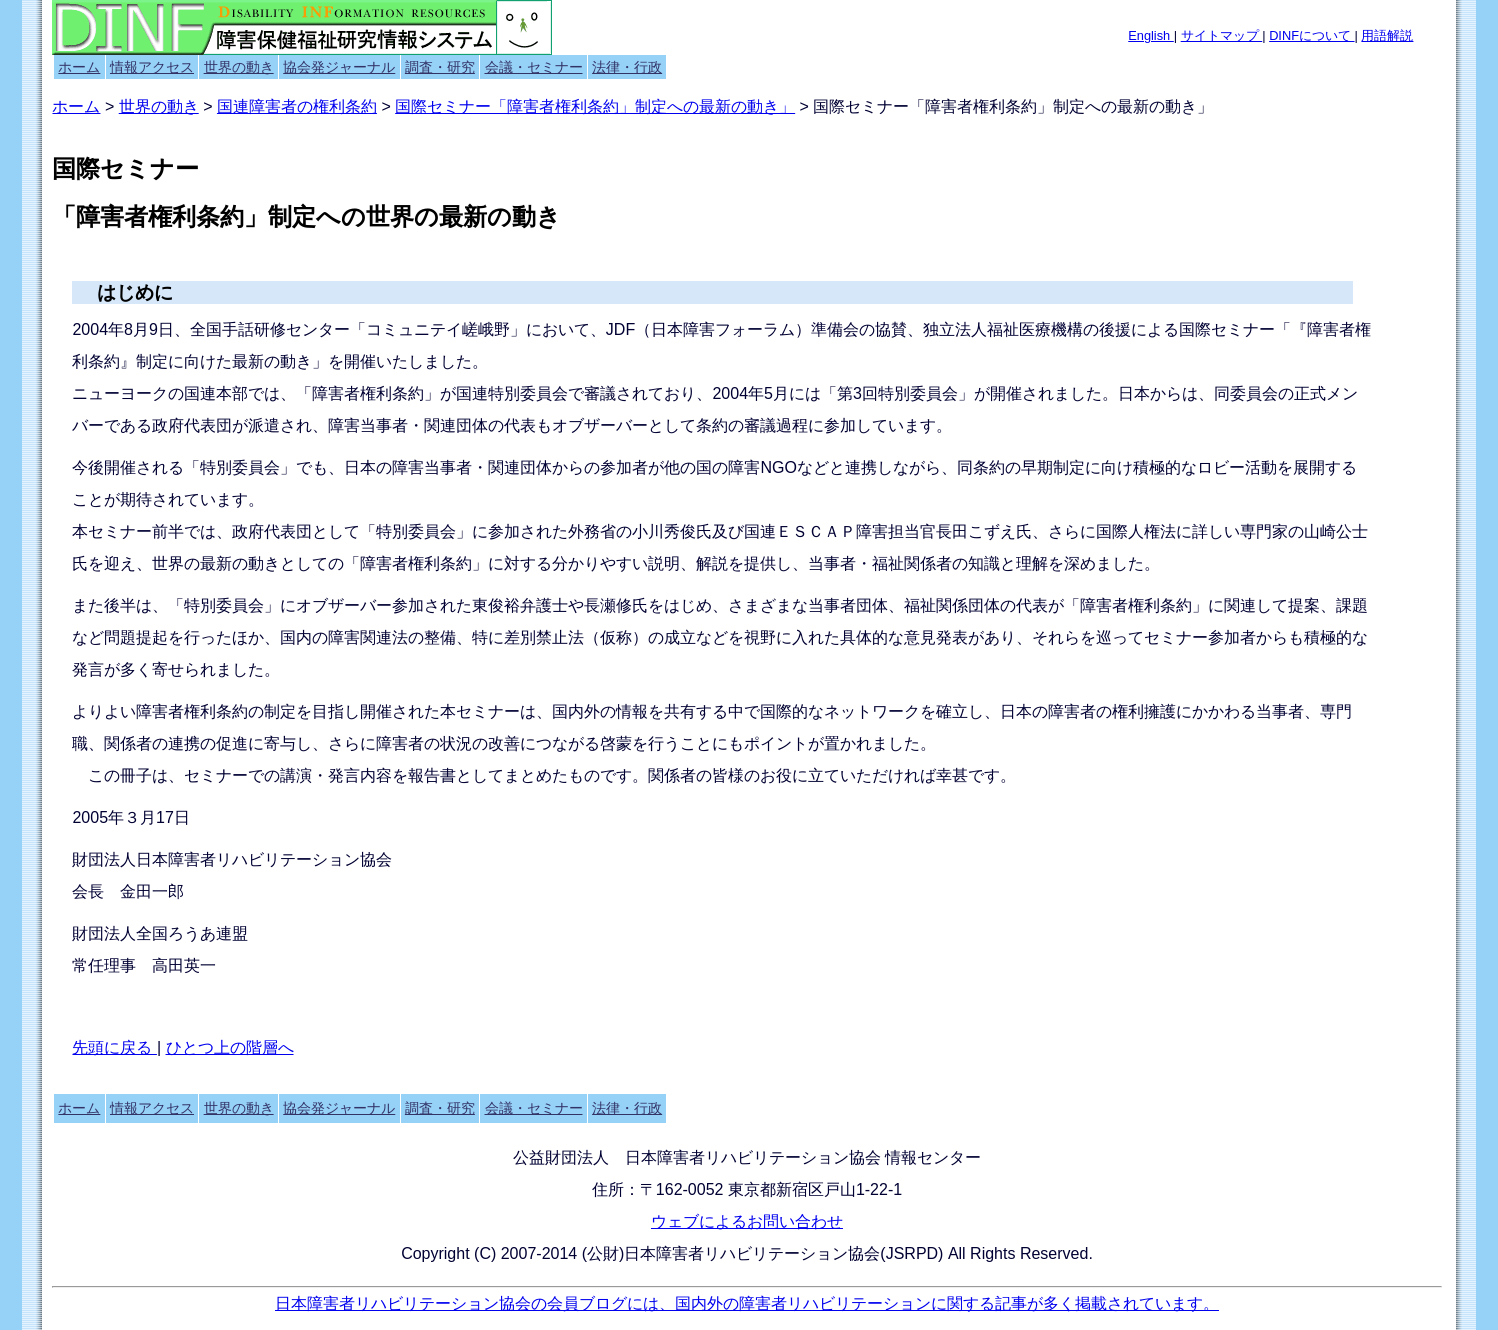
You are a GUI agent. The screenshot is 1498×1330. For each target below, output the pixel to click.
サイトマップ (1222, 35)
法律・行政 (627, 67)
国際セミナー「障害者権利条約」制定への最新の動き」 (595, 106)
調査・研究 (440, 67)
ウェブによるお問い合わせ (747, 1221)
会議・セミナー (534, 67)
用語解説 (1387, 35)
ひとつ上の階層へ (230, 1047)
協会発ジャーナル (339, 67)
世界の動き (239, 67)
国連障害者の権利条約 (297, 106)
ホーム (79, 67)
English (1151, 35)
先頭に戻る (114, 1047)
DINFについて (1311, 35)
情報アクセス (152, 67)
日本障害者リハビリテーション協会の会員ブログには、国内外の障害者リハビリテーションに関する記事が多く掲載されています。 (747, 1303)
